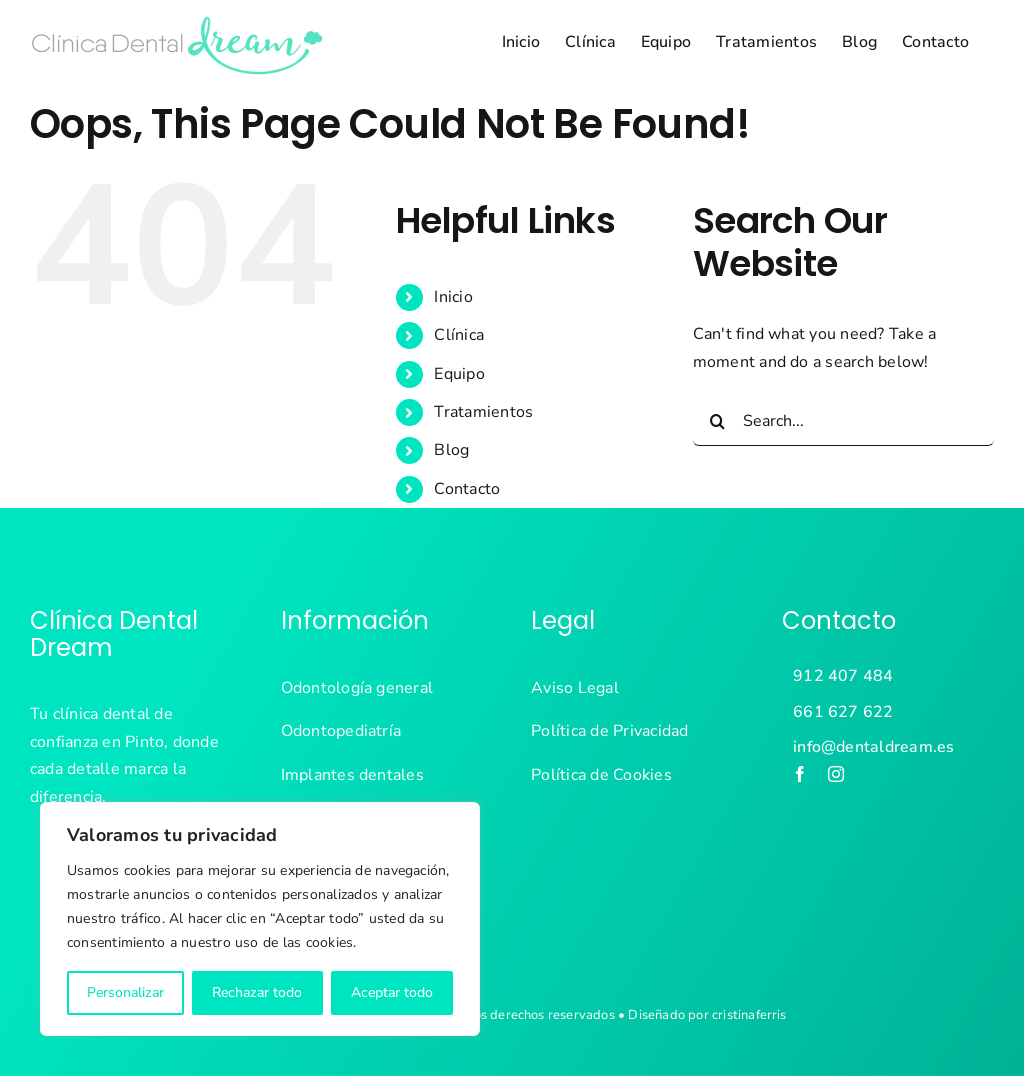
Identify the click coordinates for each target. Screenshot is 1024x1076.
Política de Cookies (601, 775)
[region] (260, 919)
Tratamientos (483, 412)
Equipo (459, 374)
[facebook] (800, 774)
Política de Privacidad (609, 731)
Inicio (453, 297)
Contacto (467, 489)
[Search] (718, 421)
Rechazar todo (257, 992)
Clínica (459, 335)
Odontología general (357, 688)
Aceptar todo (392, 992)
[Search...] (843, 421)
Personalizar (125, 992)
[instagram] (836, 774)
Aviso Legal (575, 688)
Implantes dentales (352, 775)
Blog (451, 450)
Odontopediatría (341, 731)
